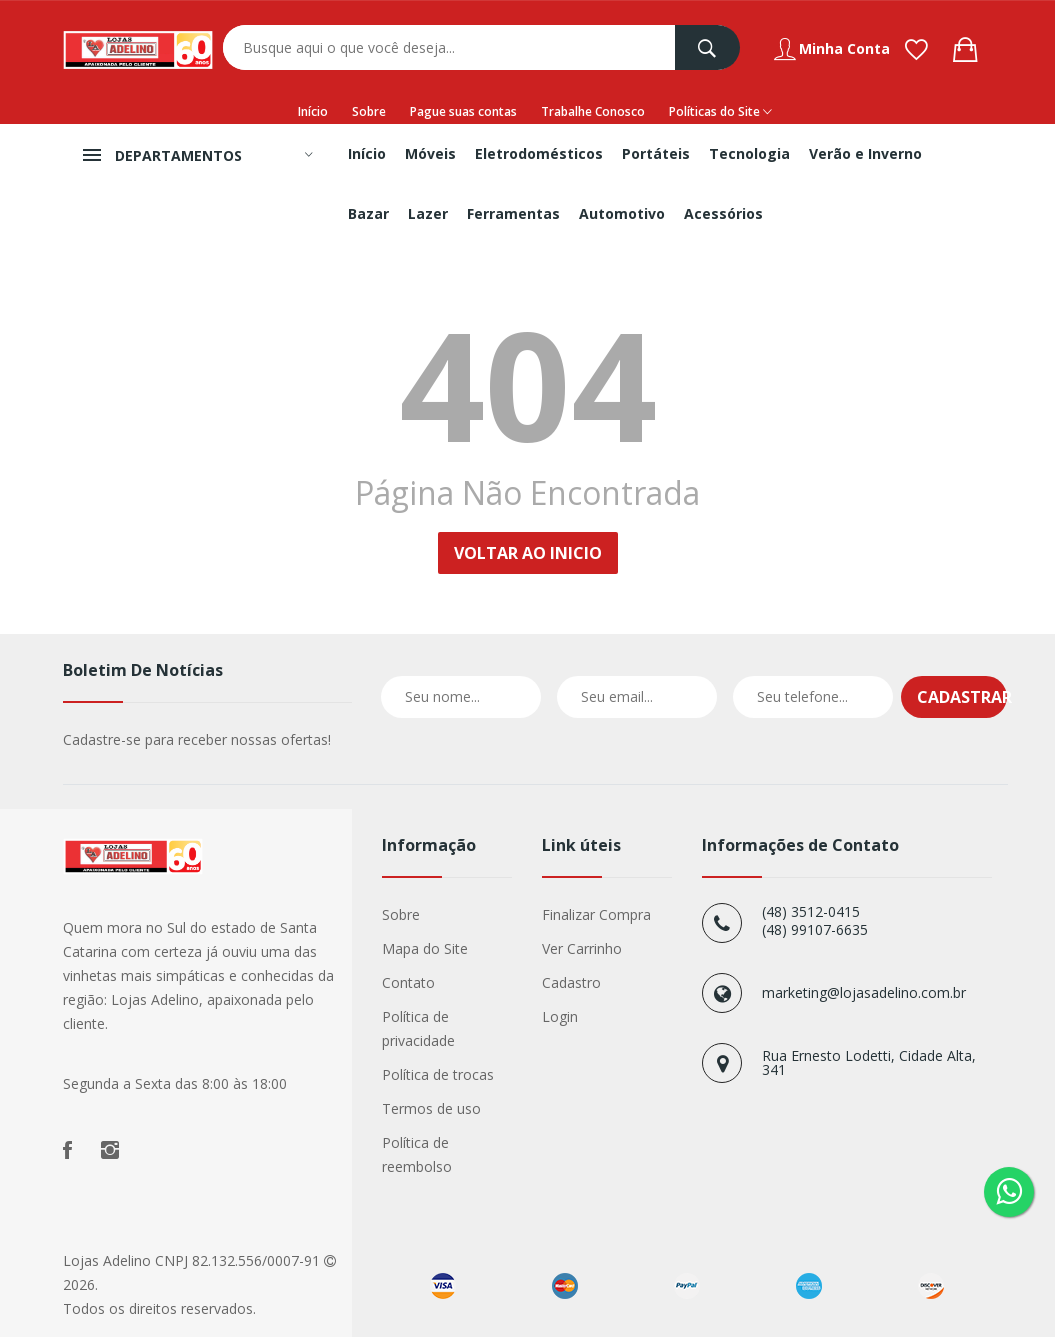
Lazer (428, 213)
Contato (408, 982)
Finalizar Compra (596, 914)
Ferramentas (513, 213)
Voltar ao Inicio (528, 553)
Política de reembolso (417, 1154)
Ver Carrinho (582, 948)
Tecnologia (749, 153)
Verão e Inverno (865, 153)
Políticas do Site (720, 112)
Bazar (368, 213)
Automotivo (622, 213)
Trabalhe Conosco (593, 111)
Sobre (369, 111)
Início (313, 111)
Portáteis (656, 153)
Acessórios (723, 213)
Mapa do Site (425, 948)
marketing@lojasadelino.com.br (864, 992)
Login (560, 1016)
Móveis (430, 153)
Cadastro (571, 982)
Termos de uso (431, 1108)
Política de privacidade (418, 1028)
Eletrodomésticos (539, 153)
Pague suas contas (463, 111)
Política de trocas (438, 1074)
